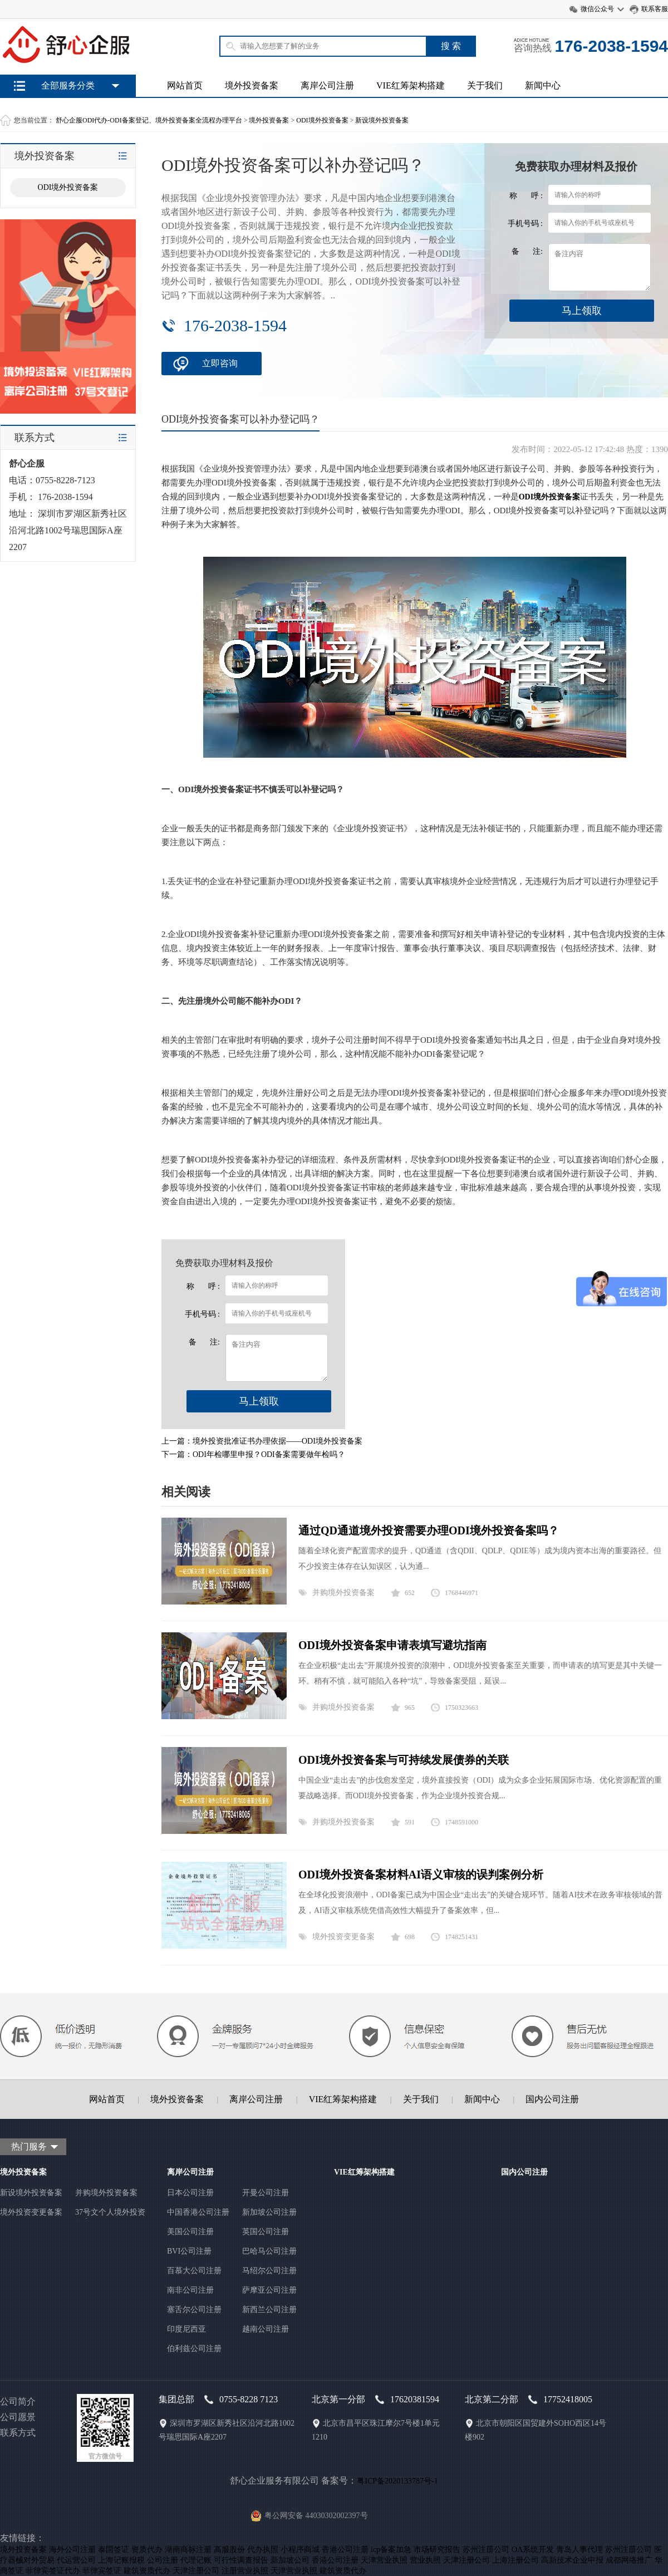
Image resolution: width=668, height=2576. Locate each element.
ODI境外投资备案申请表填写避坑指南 (392, 1645)
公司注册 (162, 2560)
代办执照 (262, 2549)
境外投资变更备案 (343, 1936)
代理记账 (196, 2560)
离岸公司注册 (327, 85)
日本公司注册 (190, 2193)
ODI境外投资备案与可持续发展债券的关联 (403, 1760)
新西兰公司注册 (269, 2309)
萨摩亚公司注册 (269, 2290)
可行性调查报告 (241, 2560)
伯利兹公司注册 (194, 2348)
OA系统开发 (533, 2549)
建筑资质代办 (147, 2571)
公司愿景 (18, 2417)
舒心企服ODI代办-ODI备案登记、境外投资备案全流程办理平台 (149, 120)
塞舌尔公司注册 (194, 2309)
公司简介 (18, 2401)
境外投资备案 (251, 85)
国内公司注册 (552, 2099)
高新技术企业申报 (572, 2560)
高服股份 (229, 2549)
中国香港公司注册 (198, 2212)
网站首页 (185, 85)
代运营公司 (76, 2560)
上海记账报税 (121, 2560)
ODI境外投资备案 (322, 120)
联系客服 (654, 9)
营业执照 (425, 2560)
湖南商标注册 (188, 2549)
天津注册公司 (466, 2560)
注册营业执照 (245, 2571)
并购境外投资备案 (343, 1592)
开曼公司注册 (265, 2193)
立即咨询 (220, 363)
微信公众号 (597, 9)
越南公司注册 (265, 2329)
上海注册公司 (515, 2560)
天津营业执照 (384, 2560)
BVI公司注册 (189, 2251)
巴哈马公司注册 (269, 2251)
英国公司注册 (265, 2231)
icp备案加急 (391, 2549)
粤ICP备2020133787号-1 (397, 2481)
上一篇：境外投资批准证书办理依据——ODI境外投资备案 (261, 1441)
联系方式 (18, 2432)
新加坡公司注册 (269, 2212)
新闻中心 (543, 85)
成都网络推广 (629, 2560)
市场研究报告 (437, 2549)
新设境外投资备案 (382, 120)
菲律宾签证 (101, 2571)
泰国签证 (113, 2549)
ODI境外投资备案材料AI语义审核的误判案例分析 (420, 1874)
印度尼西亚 (186, 2329)
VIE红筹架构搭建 (410, 85)
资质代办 (147, 2549)
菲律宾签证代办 (53, 2571)
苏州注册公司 (486, 2549)
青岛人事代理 (579, 2549)
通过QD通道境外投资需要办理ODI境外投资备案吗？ (428, 1530)
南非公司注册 (190, 2290)
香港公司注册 (345, 2549)
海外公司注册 (72, 2549)
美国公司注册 (190, 2231)
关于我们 (485, 85)
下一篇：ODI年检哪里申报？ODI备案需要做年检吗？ (253, 1454)
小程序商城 (300, 2549)
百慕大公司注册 (194, 2270)
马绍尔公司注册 (269, 2270)
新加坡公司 (290, 2560)
